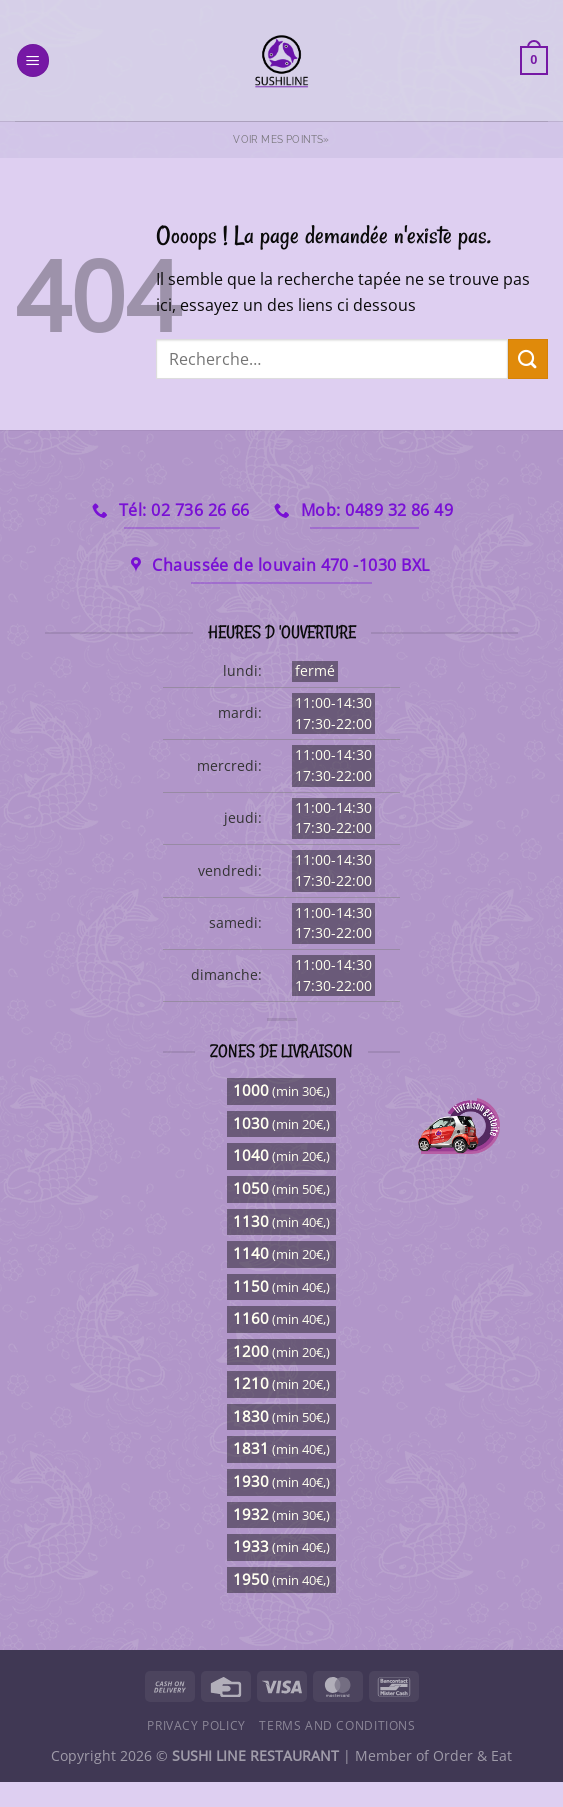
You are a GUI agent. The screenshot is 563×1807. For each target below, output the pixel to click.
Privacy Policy (196, 1725)
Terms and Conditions (337, 1725)
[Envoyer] (528, 358)
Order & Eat (472, 1755)
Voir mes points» (281, 139)
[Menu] (33, 60)
